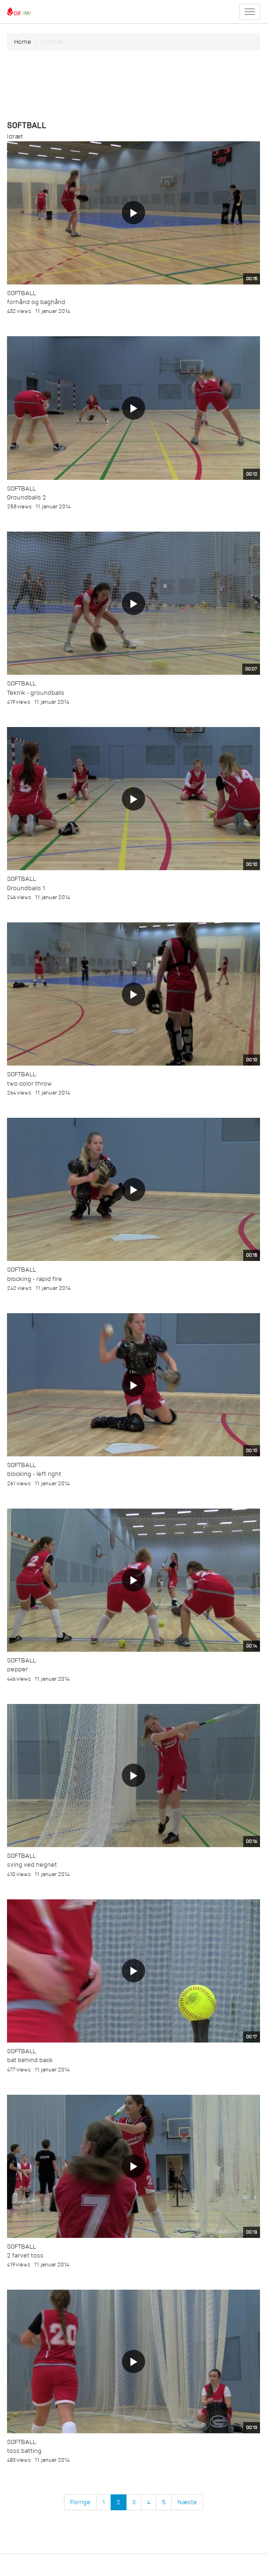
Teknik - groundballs (35, 692)
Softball (21, 293)
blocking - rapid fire (34, 1278)
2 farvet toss (25, 2255)
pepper (17, 1669)
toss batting (24, 2450)
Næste (187, 2502)
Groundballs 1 (26, 888)
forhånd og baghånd (36, 302)
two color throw (29, 1083)
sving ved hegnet (32, 1864)
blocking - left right (34, 1473)
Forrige (80, 2502)
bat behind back (30, 2060)
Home (22, 41)
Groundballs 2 (26, 497)
